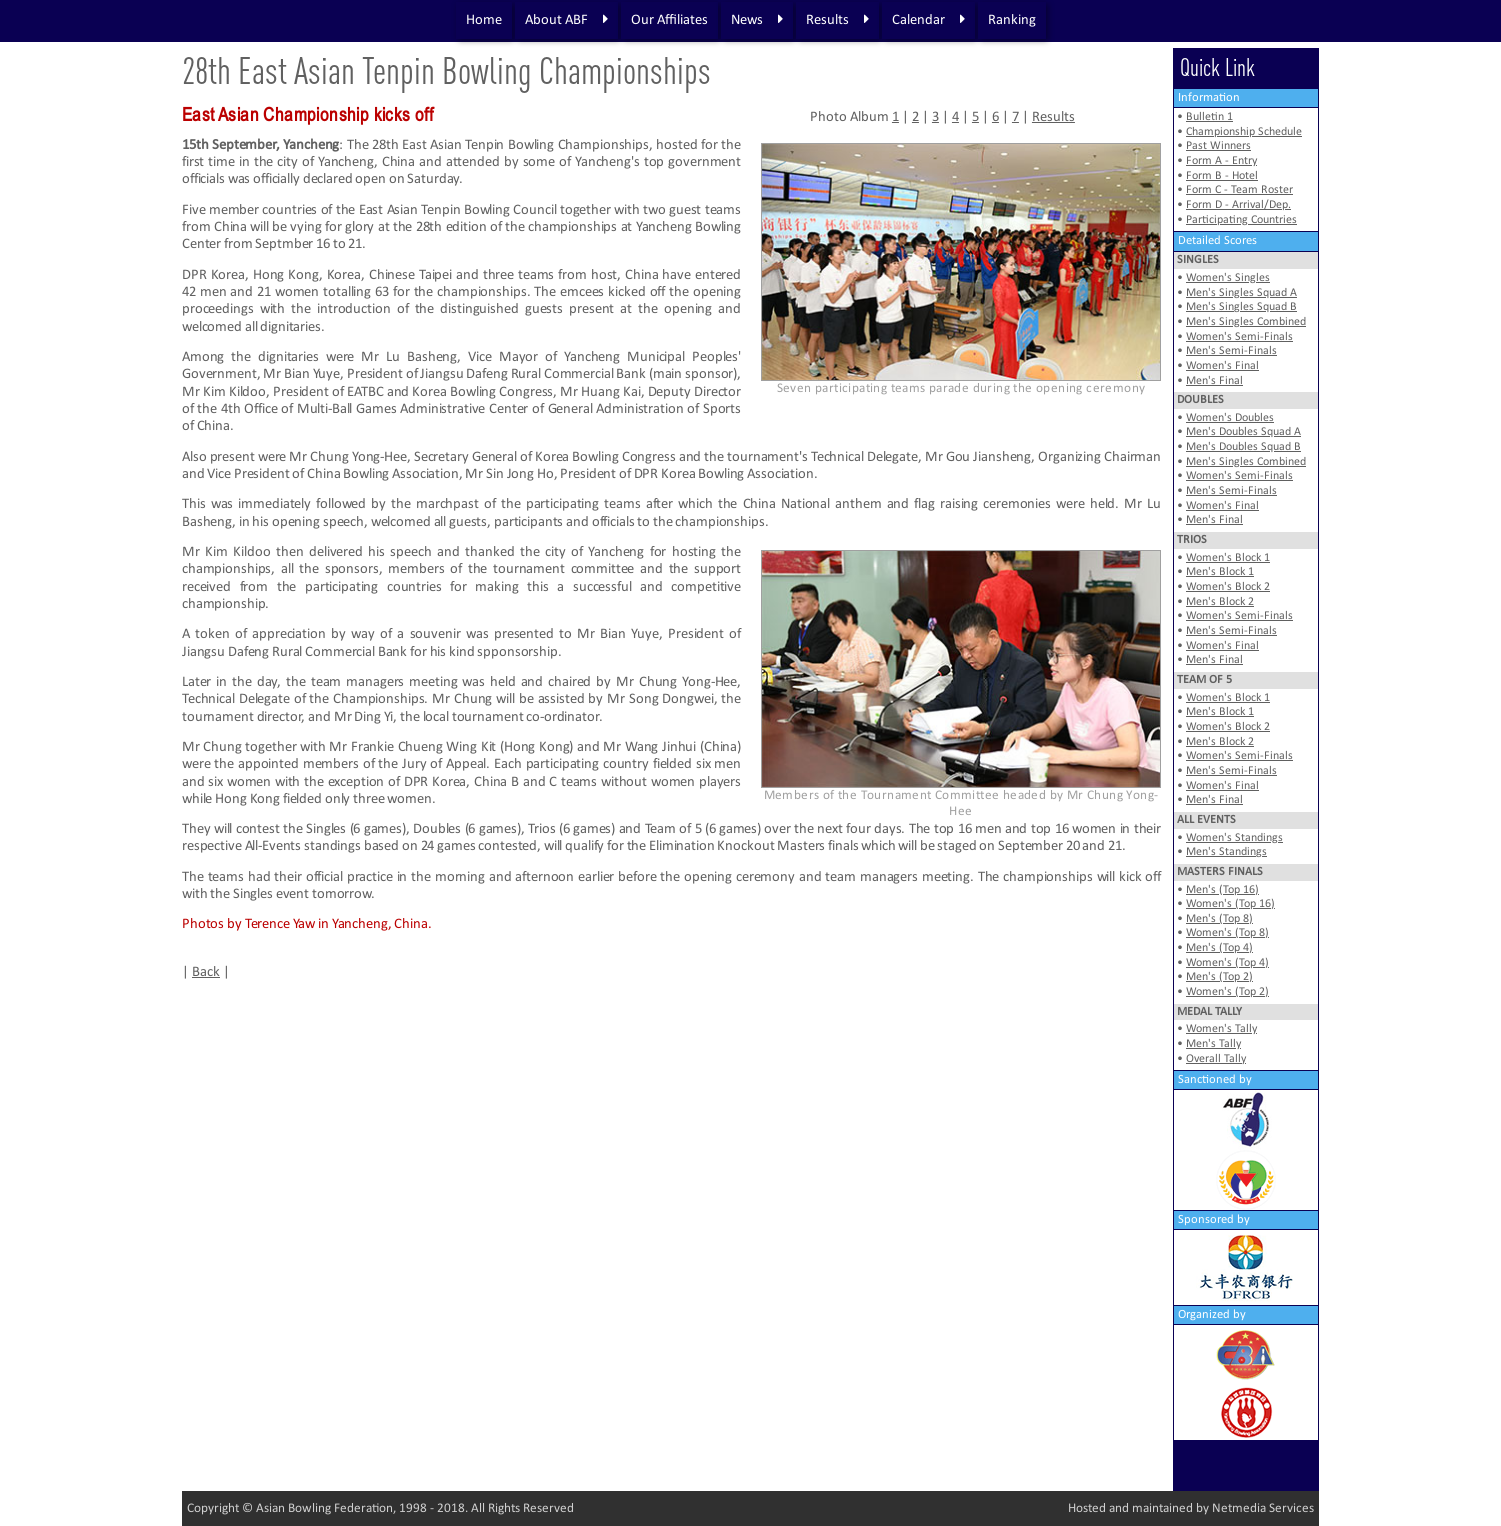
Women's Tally (1221, 1029)
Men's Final (1214, 381)
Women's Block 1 (1228, 558)
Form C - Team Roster (1239, 190)
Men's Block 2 (1220, 602)
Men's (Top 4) (1219, 948)
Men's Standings (1226, 852)
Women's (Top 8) (1227, 933)
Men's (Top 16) (1222, 890)
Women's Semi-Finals (1239, 337)
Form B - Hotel (1222, 176)
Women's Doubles (1230, 418)
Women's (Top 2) (1227, 992)
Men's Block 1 (1220, 572)
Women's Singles (1228, 278)
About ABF (566, 20)
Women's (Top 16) (1230, 904)
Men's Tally (1213, 1044)
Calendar (928, 20)
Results (837, 20)
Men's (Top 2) (1219, 977)
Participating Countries (1241, 220)
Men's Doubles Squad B (1243, 447)
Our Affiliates (669, 20)
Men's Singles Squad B (1241, 307)
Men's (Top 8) (1219, 919)
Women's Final (1222, 366)
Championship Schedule (1244, 132)
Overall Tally (1216, 1059)
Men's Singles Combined (1246, 322)
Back (206, 972)
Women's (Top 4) (1227, 963)
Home (484, 20)
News (757, 20)
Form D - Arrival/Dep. (1238, 205)
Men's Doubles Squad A (1243, 432)
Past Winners (1218, 146)
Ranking (1012, 20)
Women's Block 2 (1228, 587)
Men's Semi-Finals (1231, 351)
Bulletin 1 (1209, 117)
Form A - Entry (1221, 161)
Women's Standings (1234, 838)
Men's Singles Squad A (1241, 293)
